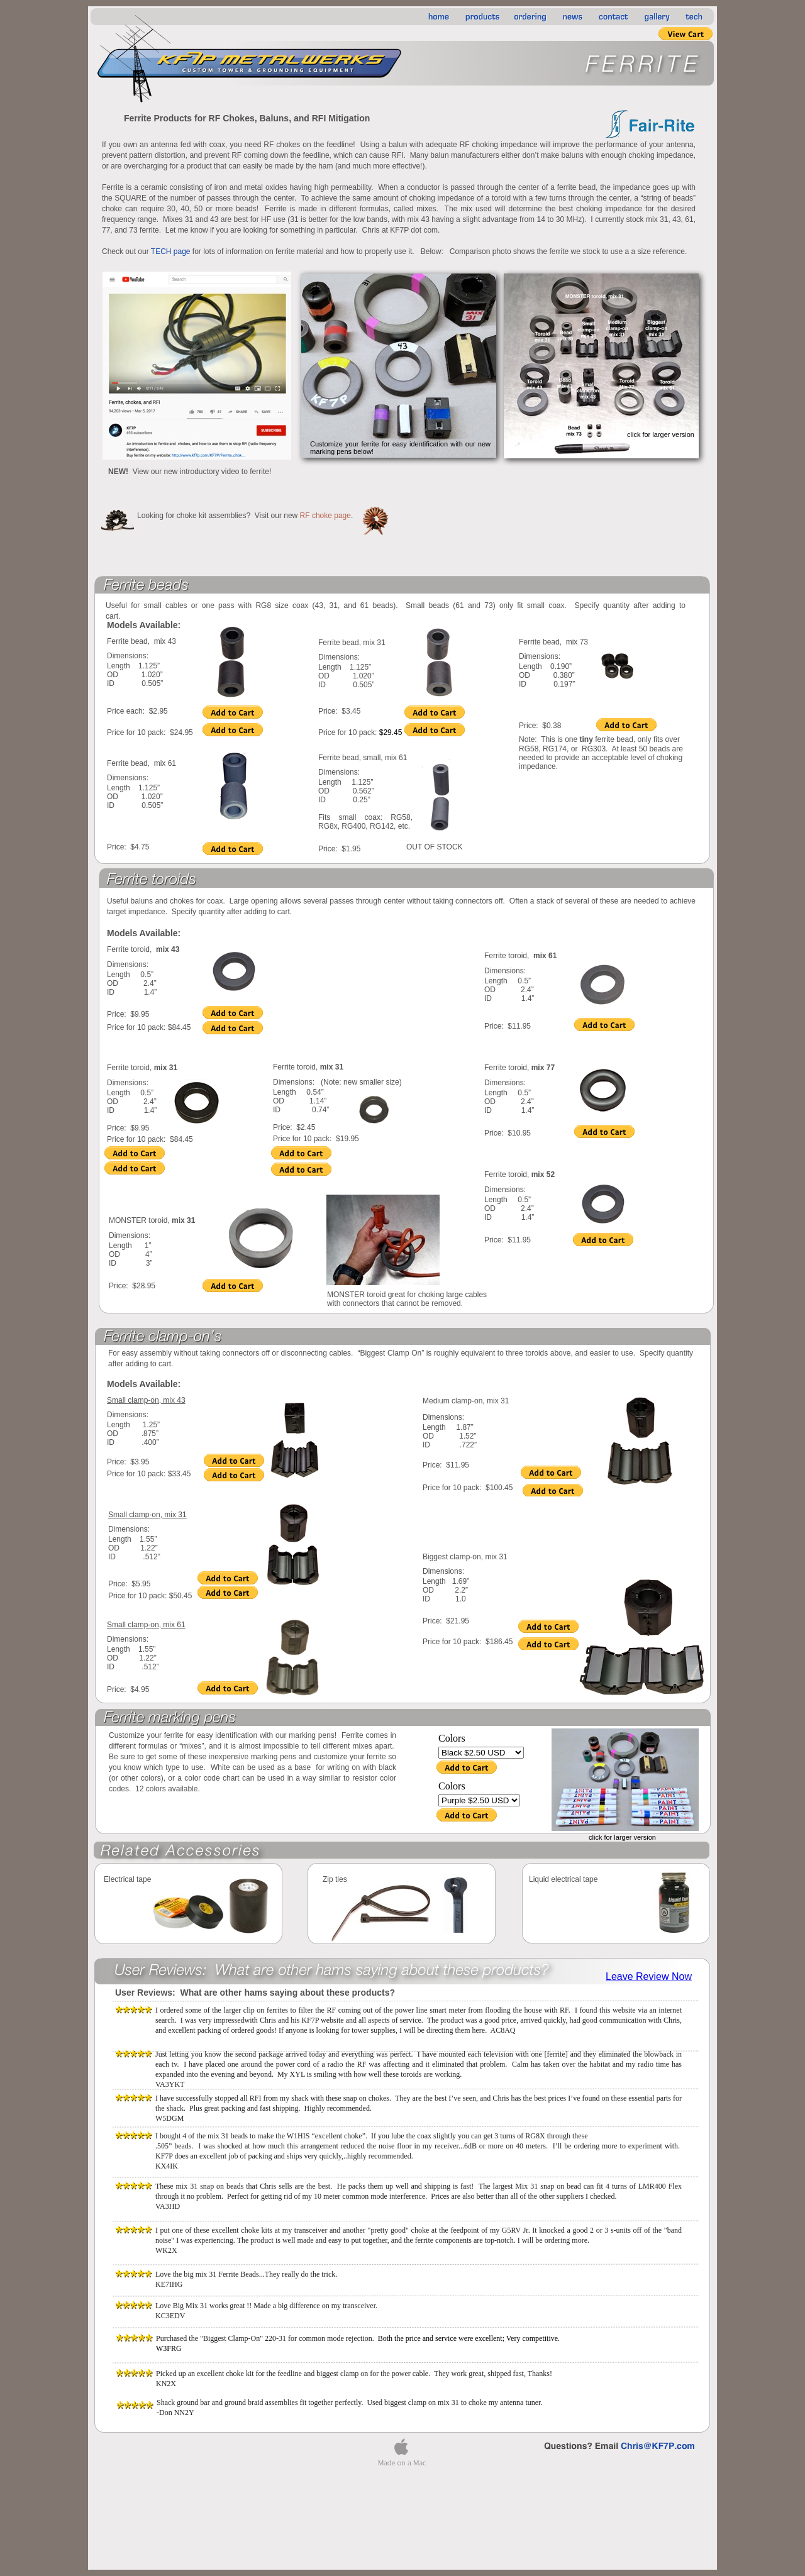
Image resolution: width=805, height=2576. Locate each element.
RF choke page (325, 515)
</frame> (649, 1976)
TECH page (171, 251)
